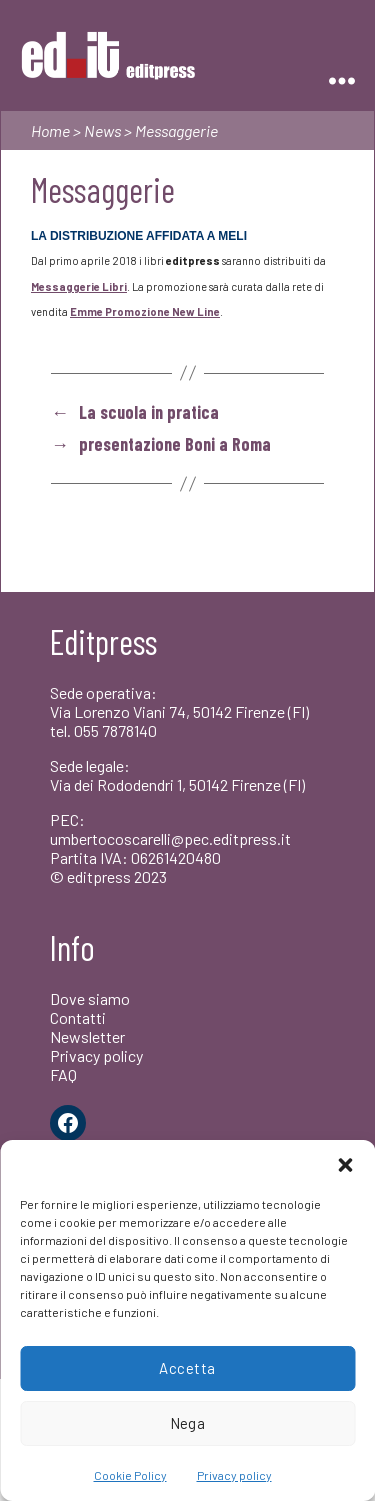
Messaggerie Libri (79, 286)
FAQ (63, 1074)
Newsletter (87, 1036)
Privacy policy (234, 1475)
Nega (188, 1423)
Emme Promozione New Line (145, 311)
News (102, 130)
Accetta (187, 1368)
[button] (345, 1165)
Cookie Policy (130, 1475)
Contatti (78, 1017)
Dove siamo (90, 998)
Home (50, 130)
